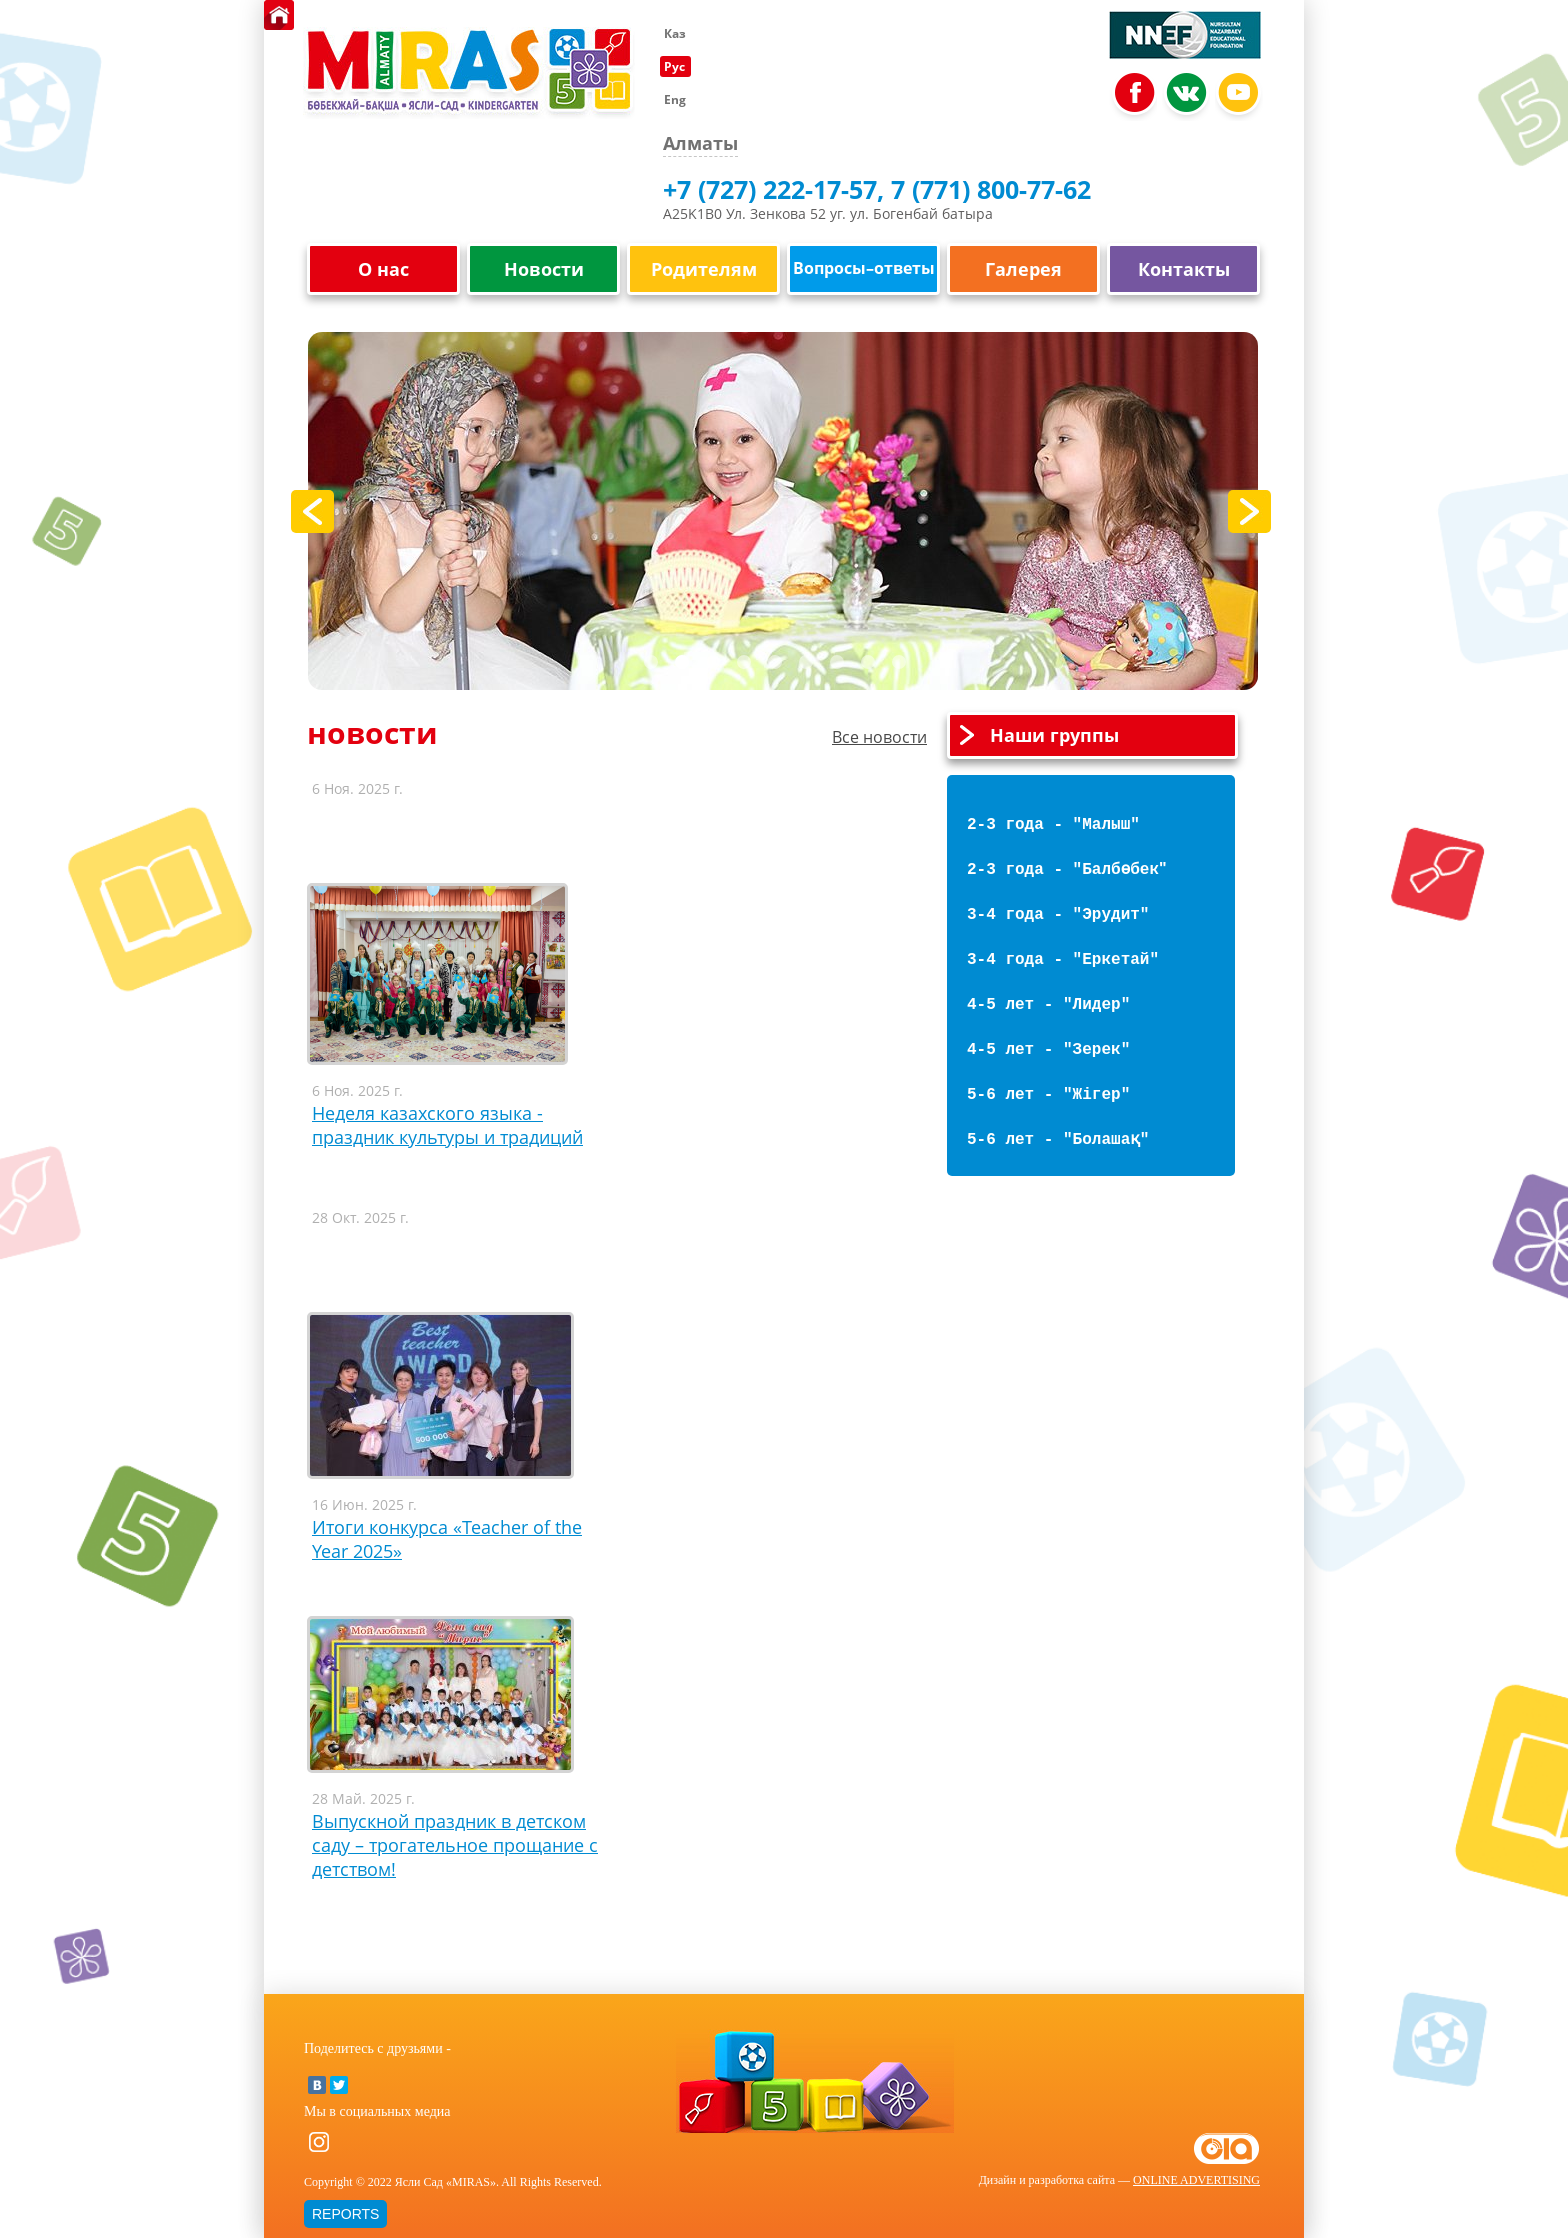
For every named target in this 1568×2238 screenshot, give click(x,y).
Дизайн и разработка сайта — (1119, 2180)
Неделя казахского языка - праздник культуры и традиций (447, 1125)
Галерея (1023, 269)
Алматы (700, 143)
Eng (675, 99)
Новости (544, 269)
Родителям (704, 269)
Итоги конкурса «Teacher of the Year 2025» (447, 1539)
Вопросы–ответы (864, 268)
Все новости (879, 737)
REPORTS (345, 2214)
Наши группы (1054, 735)
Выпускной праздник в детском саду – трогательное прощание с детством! (455, 1845)
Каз (675, 33)
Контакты (1184, 269)
